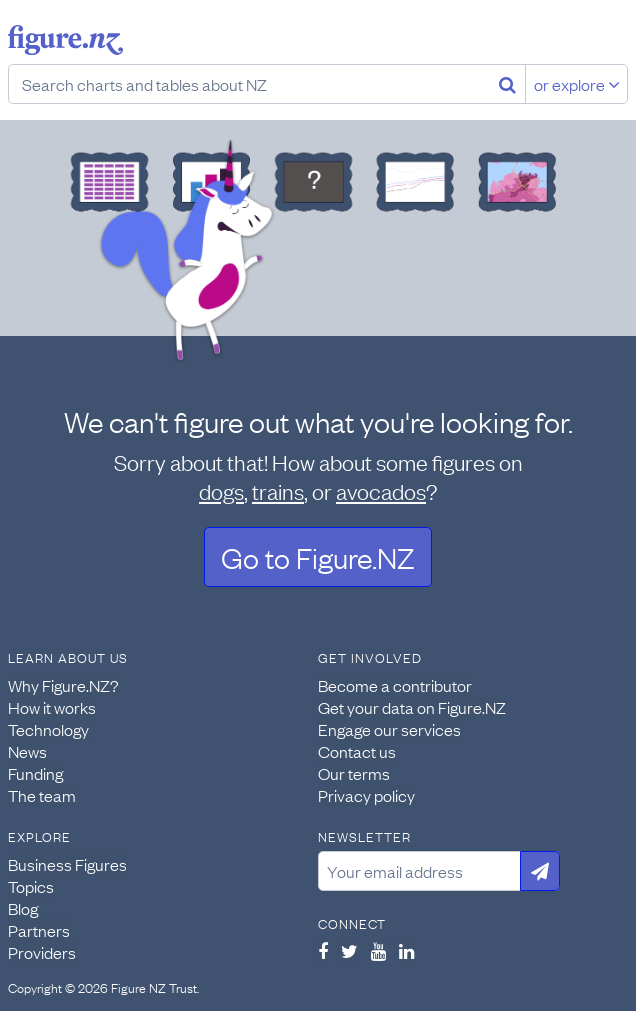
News (27, 751)
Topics (31, 886)
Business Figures (67, 864)
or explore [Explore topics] (577, 84)
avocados (381, 490)
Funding (35, 773)
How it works (52, 707)
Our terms (354, 773)
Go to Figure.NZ (318, 556)
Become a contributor (395, 685)
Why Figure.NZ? (63, 685)
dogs (221, 490)
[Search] (507, 84)
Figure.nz (65, 40)
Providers (42, 952)
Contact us (357, 751)
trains (278, 490)
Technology (48, 729)
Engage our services (389, 729)
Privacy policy (366, 795)
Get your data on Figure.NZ (412, 707)
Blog (23, 908)
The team (42, 795)
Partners (39, 930)
